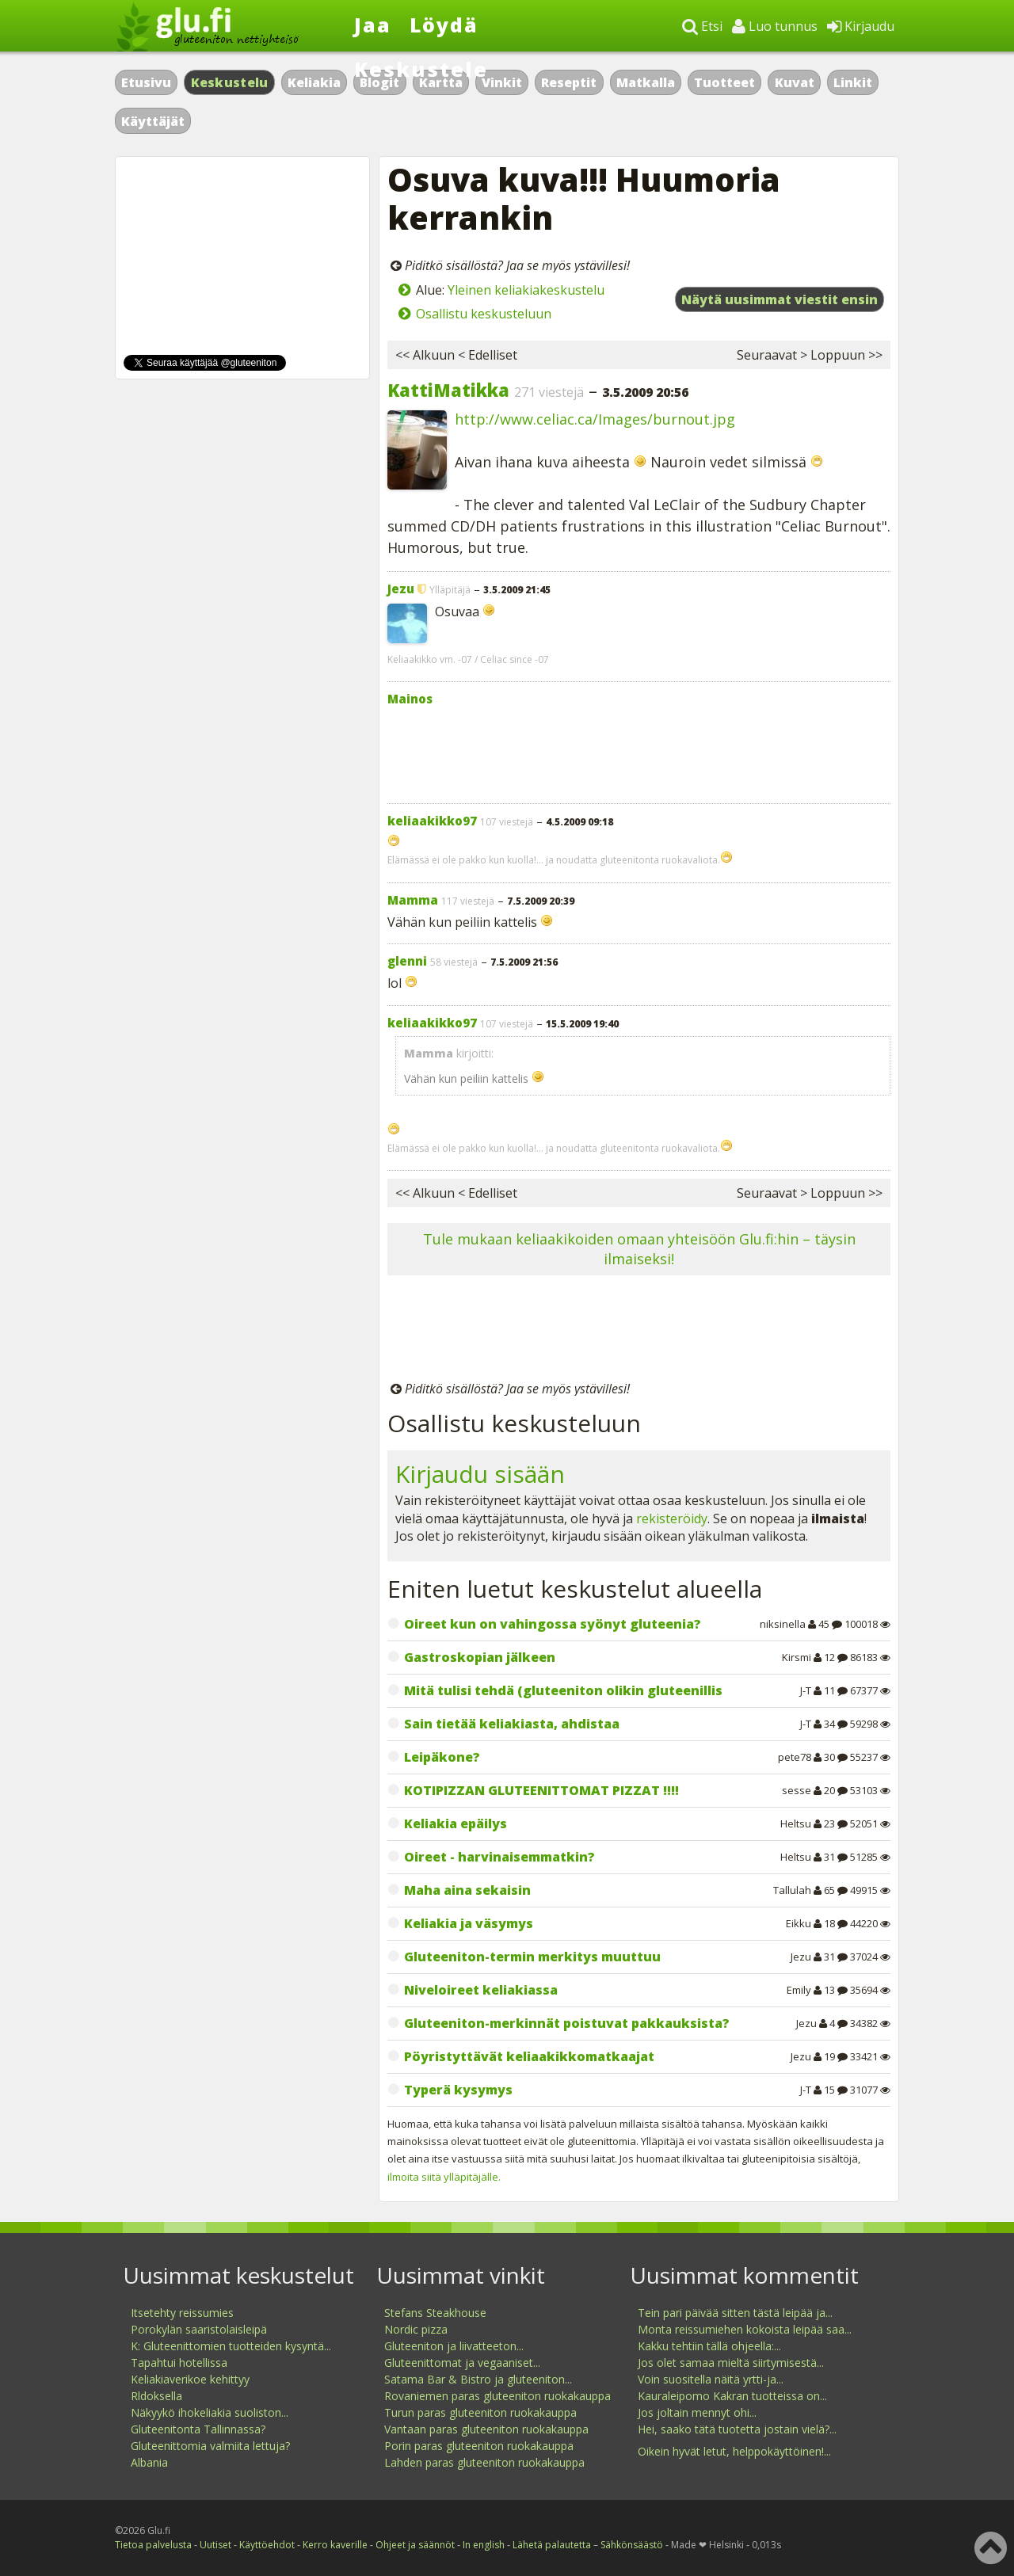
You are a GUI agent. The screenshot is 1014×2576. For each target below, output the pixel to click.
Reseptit (569, 82)
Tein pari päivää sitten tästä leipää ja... (735, 2312)
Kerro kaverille (335, 2544)
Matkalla (645, 82)
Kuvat (794, 82)
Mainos (410, 699)
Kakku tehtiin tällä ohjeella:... (709, 2345)
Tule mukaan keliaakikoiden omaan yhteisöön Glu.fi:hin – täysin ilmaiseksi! (639, 1248)
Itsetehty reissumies (182, 2312)
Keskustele (421, 68)
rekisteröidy (671, 1518)
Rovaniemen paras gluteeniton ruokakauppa (497, 2395)
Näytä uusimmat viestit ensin (779, 299)
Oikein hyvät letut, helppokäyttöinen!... (734, 2451)
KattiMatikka (448, 390)
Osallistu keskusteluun (483, 313)
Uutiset (215, 2544)
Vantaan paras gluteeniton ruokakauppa (486, 2429)
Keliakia (314, 82)
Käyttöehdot (267, 2544)
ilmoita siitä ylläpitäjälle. (444, 2177)
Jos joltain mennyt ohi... (697, 2412)
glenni (407, 961)
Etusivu (146, 82)
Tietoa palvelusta (153, 2544)
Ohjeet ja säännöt (415, 2544)
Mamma (412, 900)
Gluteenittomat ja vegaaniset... (462, 2362)
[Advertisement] (638, 751)
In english (484, 2544)
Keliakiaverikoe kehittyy (190, 2379)
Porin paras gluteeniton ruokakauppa (479, 2445)
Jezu (400, 588)
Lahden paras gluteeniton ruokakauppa (484, 2462)
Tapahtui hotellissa (179, 2362)
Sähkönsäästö (631, 2544)
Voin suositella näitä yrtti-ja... (710, 2379)
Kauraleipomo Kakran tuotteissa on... (732, 2395)
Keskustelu (230, 82)
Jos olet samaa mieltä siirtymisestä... (731, 2362)
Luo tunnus (775, 26)
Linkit (852, 82)
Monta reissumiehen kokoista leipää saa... (745, 2329)
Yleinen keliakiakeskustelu (526, 290)
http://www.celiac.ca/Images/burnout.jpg (595, 419)
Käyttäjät (153, 121)
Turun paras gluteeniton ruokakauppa (480, 2412)
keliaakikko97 (432, 821)
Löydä (444, 24)
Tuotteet (724, 82)
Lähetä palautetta (552, 2544)
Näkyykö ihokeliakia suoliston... (209, 2412)
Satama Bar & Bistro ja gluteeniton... (478, 2379)
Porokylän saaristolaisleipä (199, 2329)
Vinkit (502, 82)
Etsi (702, 26)
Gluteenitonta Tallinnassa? (198, 2429)
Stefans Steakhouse (435, 2312)
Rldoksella (156, 2395)
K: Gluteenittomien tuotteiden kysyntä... (231, 2345)
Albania (149, 2462)
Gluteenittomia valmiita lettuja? (210, 2445)
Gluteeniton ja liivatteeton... (454, 2345)
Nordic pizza (416, 2329)
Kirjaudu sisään (480, 1474)
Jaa (372, 24)
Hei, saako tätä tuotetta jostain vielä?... (737, 2429)
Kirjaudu (860, 26)
